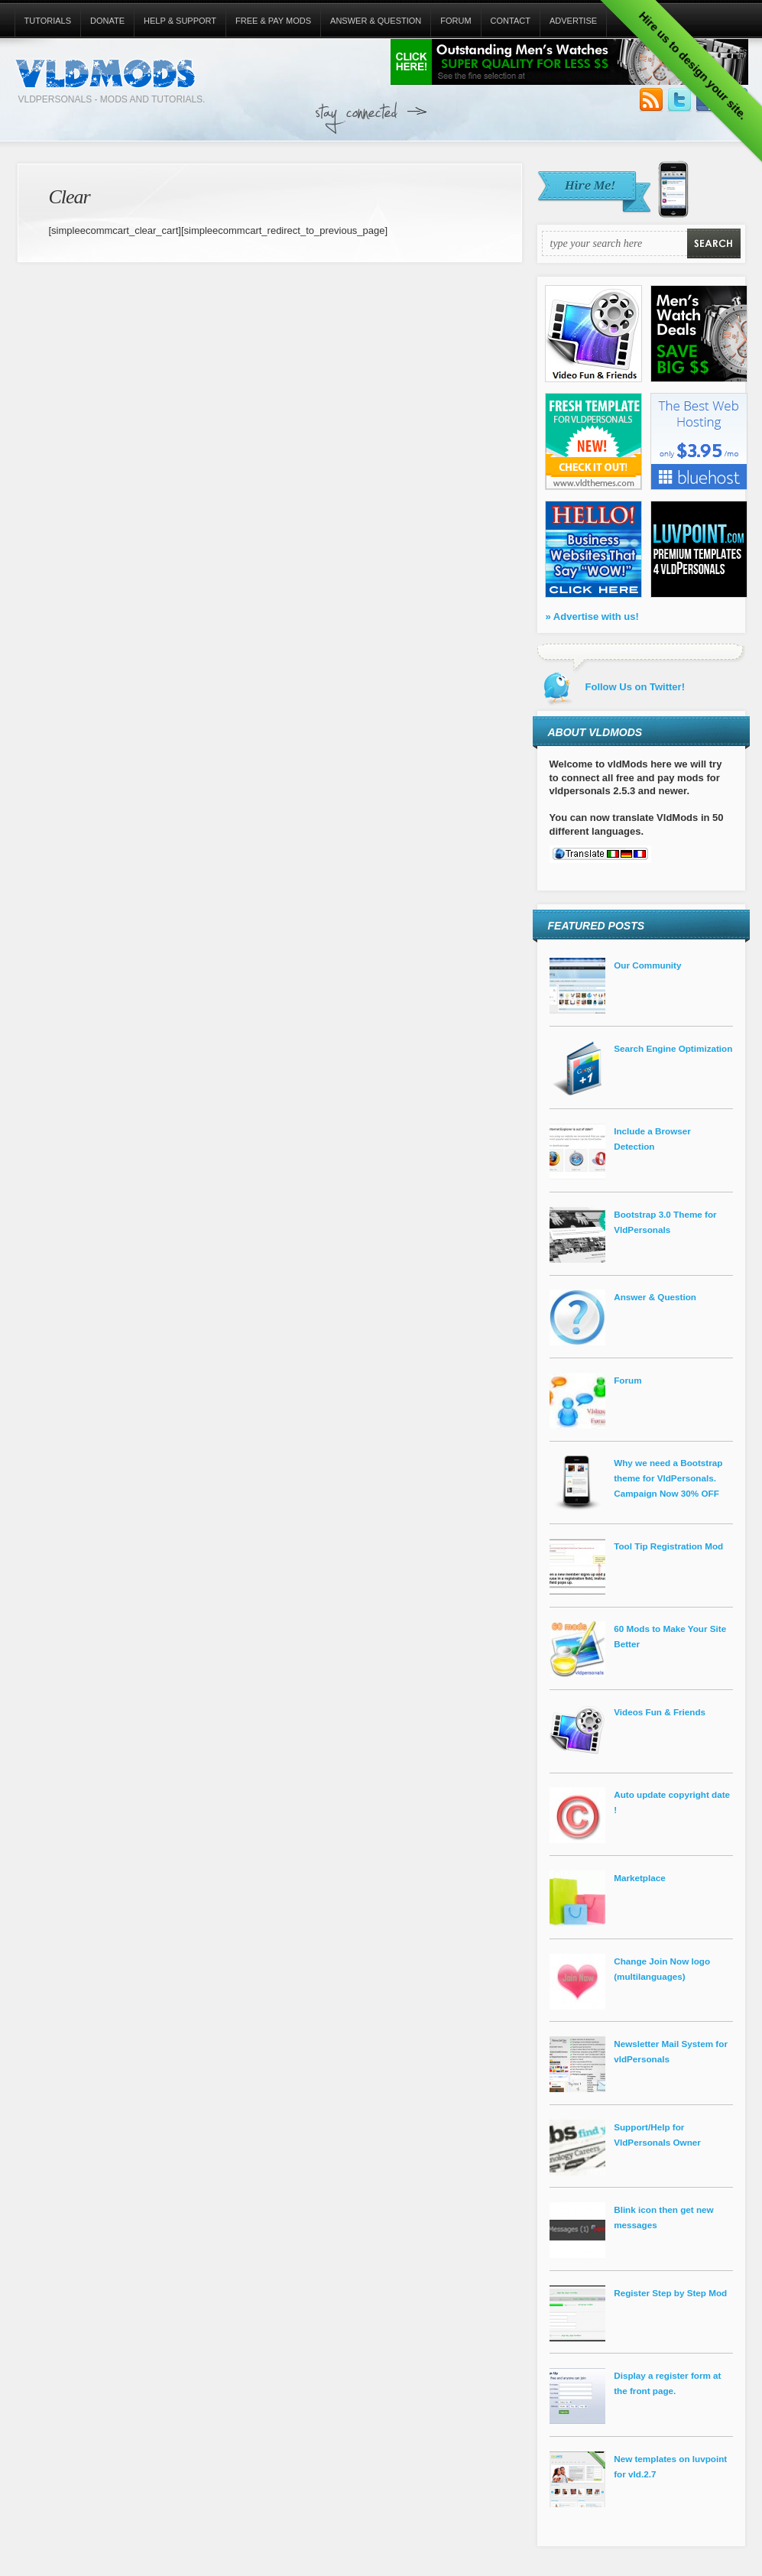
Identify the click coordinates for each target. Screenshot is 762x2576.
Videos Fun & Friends (659, 1712)
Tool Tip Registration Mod (668, 1546)
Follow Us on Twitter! (679, 100)
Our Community (647, 965)
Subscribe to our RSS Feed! (651, 100)
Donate (107, 20)
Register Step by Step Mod (670, 2293)
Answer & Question (375, 20)
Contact (510, 20)
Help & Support (180, 20)
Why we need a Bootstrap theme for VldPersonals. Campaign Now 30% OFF (668, 1478)
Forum (455, 20)
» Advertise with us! (592, 616)
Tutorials (48, 20)
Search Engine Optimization (673, 1048)
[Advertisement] (578, 135)
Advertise (573, 20)
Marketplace (640, 1878)
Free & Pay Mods (273, 20)
